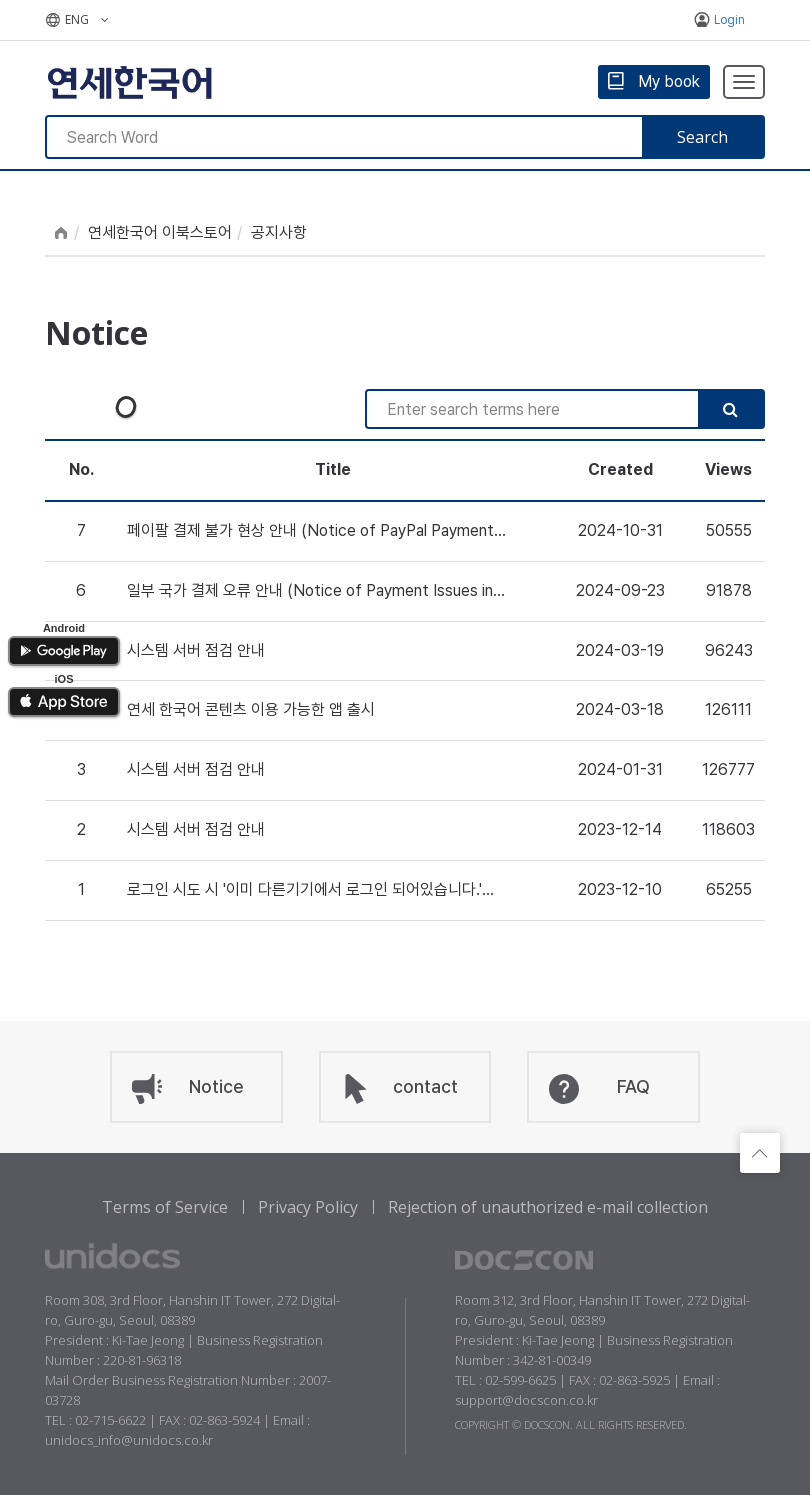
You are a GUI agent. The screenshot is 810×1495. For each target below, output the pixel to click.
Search (702, 137)
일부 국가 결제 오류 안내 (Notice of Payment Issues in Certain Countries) (310, 592)
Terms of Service (165, 1207)
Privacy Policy (308, 1207)
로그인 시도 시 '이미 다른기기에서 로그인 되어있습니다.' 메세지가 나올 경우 (304, 891)
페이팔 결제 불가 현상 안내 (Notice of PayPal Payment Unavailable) (310, 532)
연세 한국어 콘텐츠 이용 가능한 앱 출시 (251, 709)
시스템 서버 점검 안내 (196, 650)
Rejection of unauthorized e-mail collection (548, 1207)
